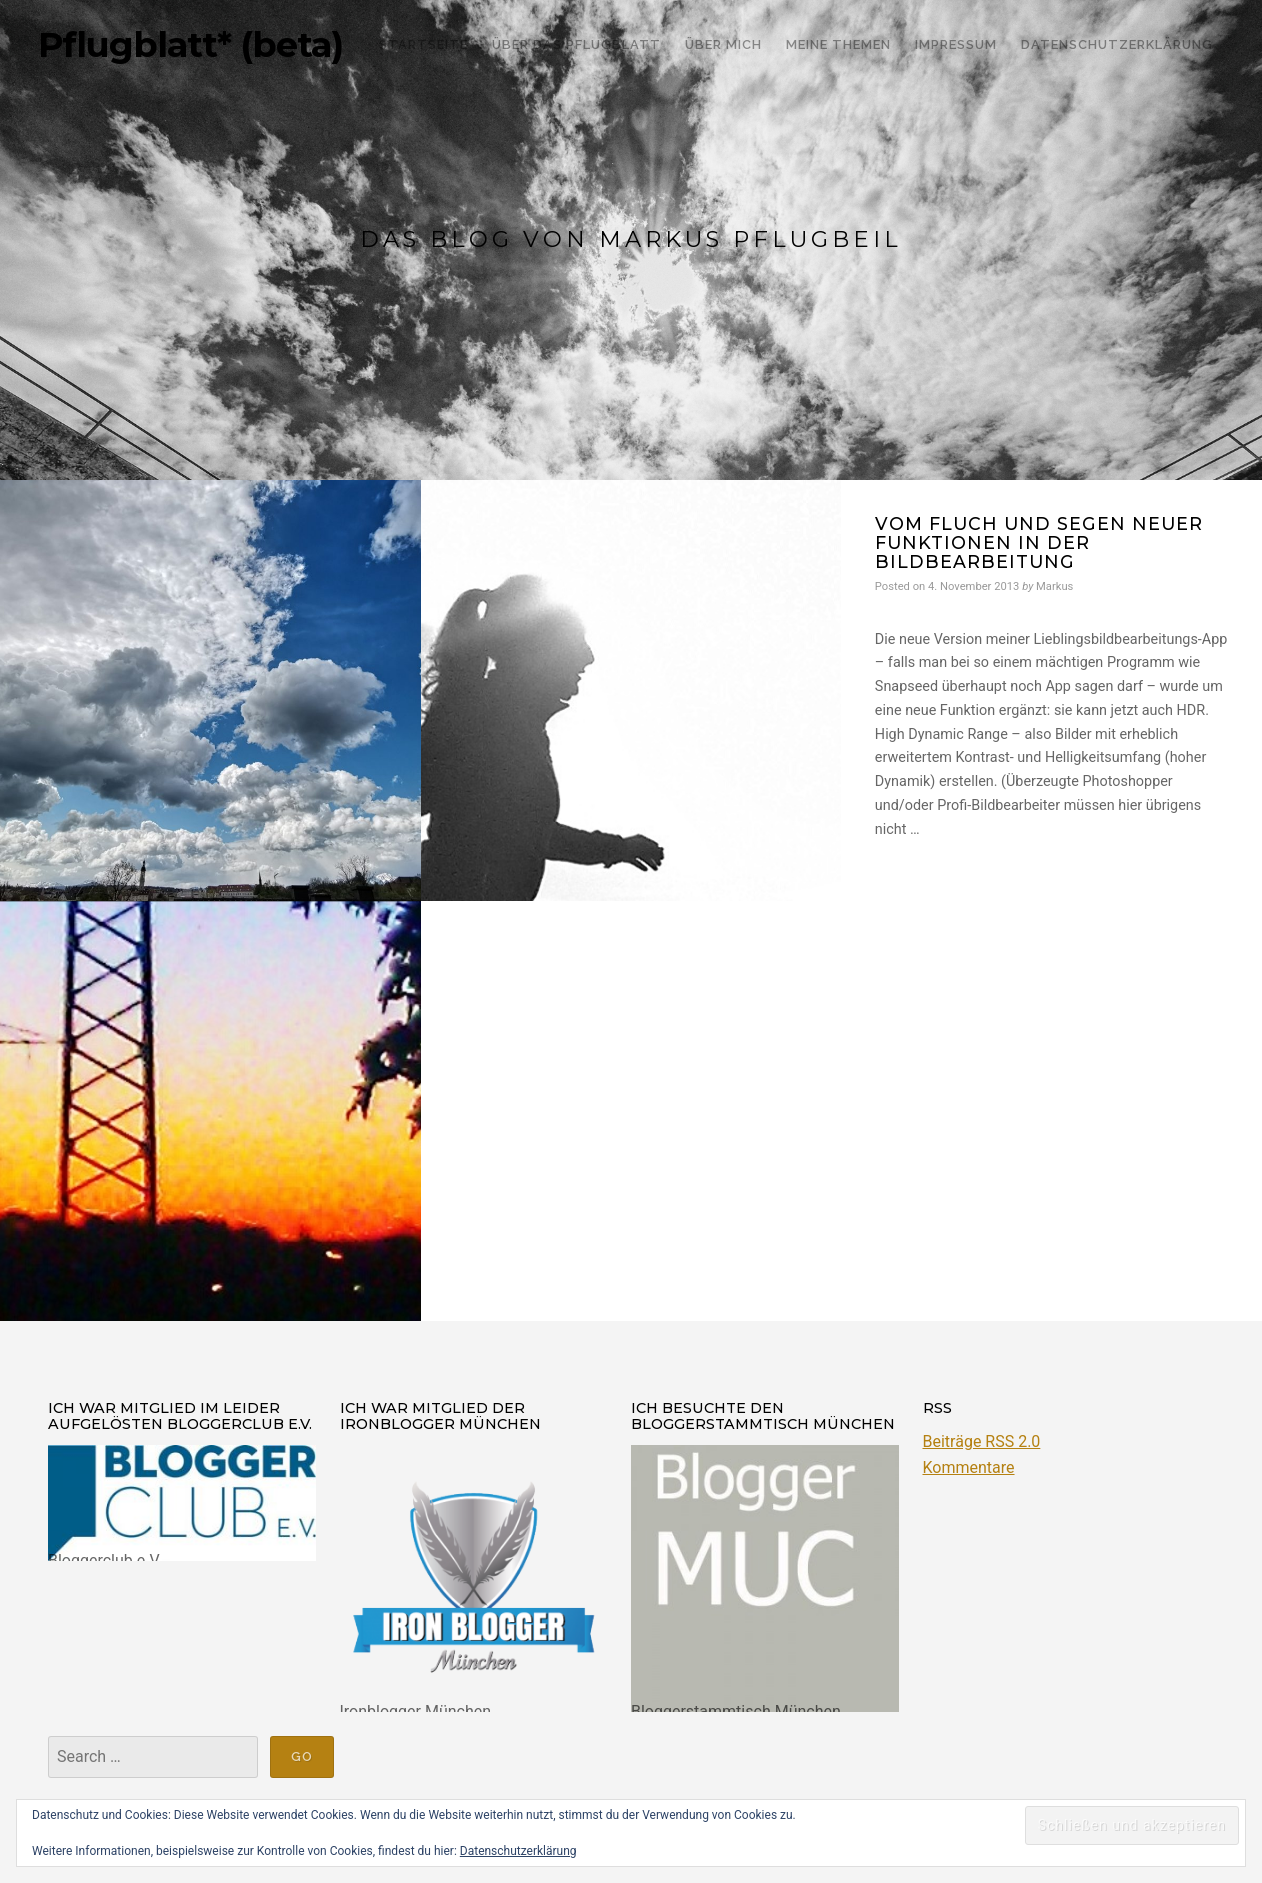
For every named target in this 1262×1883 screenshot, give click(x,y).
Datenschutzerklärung (518, 1851)
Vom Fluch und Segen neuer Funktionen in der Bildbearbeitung (1039, 543)
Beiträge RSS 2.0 (982, 1441)
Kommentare (969, 1467)
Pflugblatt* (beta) (190, 45)
